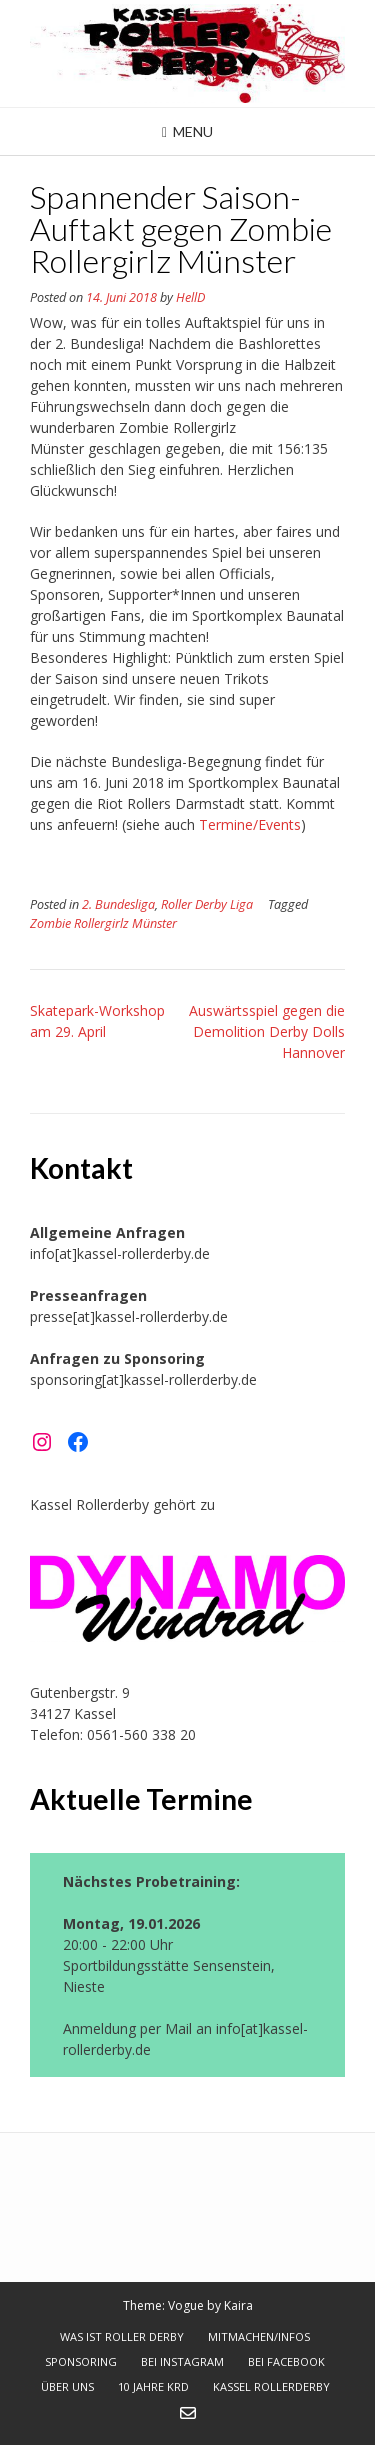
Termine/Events (250, 824)
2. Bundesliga (118, 904)
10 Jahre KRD (153, 2386)
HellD (190, 297)
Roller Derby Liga (207, 904)
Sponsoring (81, 2361)
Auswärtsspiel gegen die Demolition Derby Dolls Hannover (267, 1031)
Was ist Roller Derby (122, 2336)
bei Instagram (182, 2361)
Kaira (238, 2305)
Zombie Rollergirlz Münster (103, 923)
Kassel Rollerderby (271, 2386)
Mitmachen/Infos (259, 2336)
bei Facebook (286, 2361)
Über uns (67, 2386)
